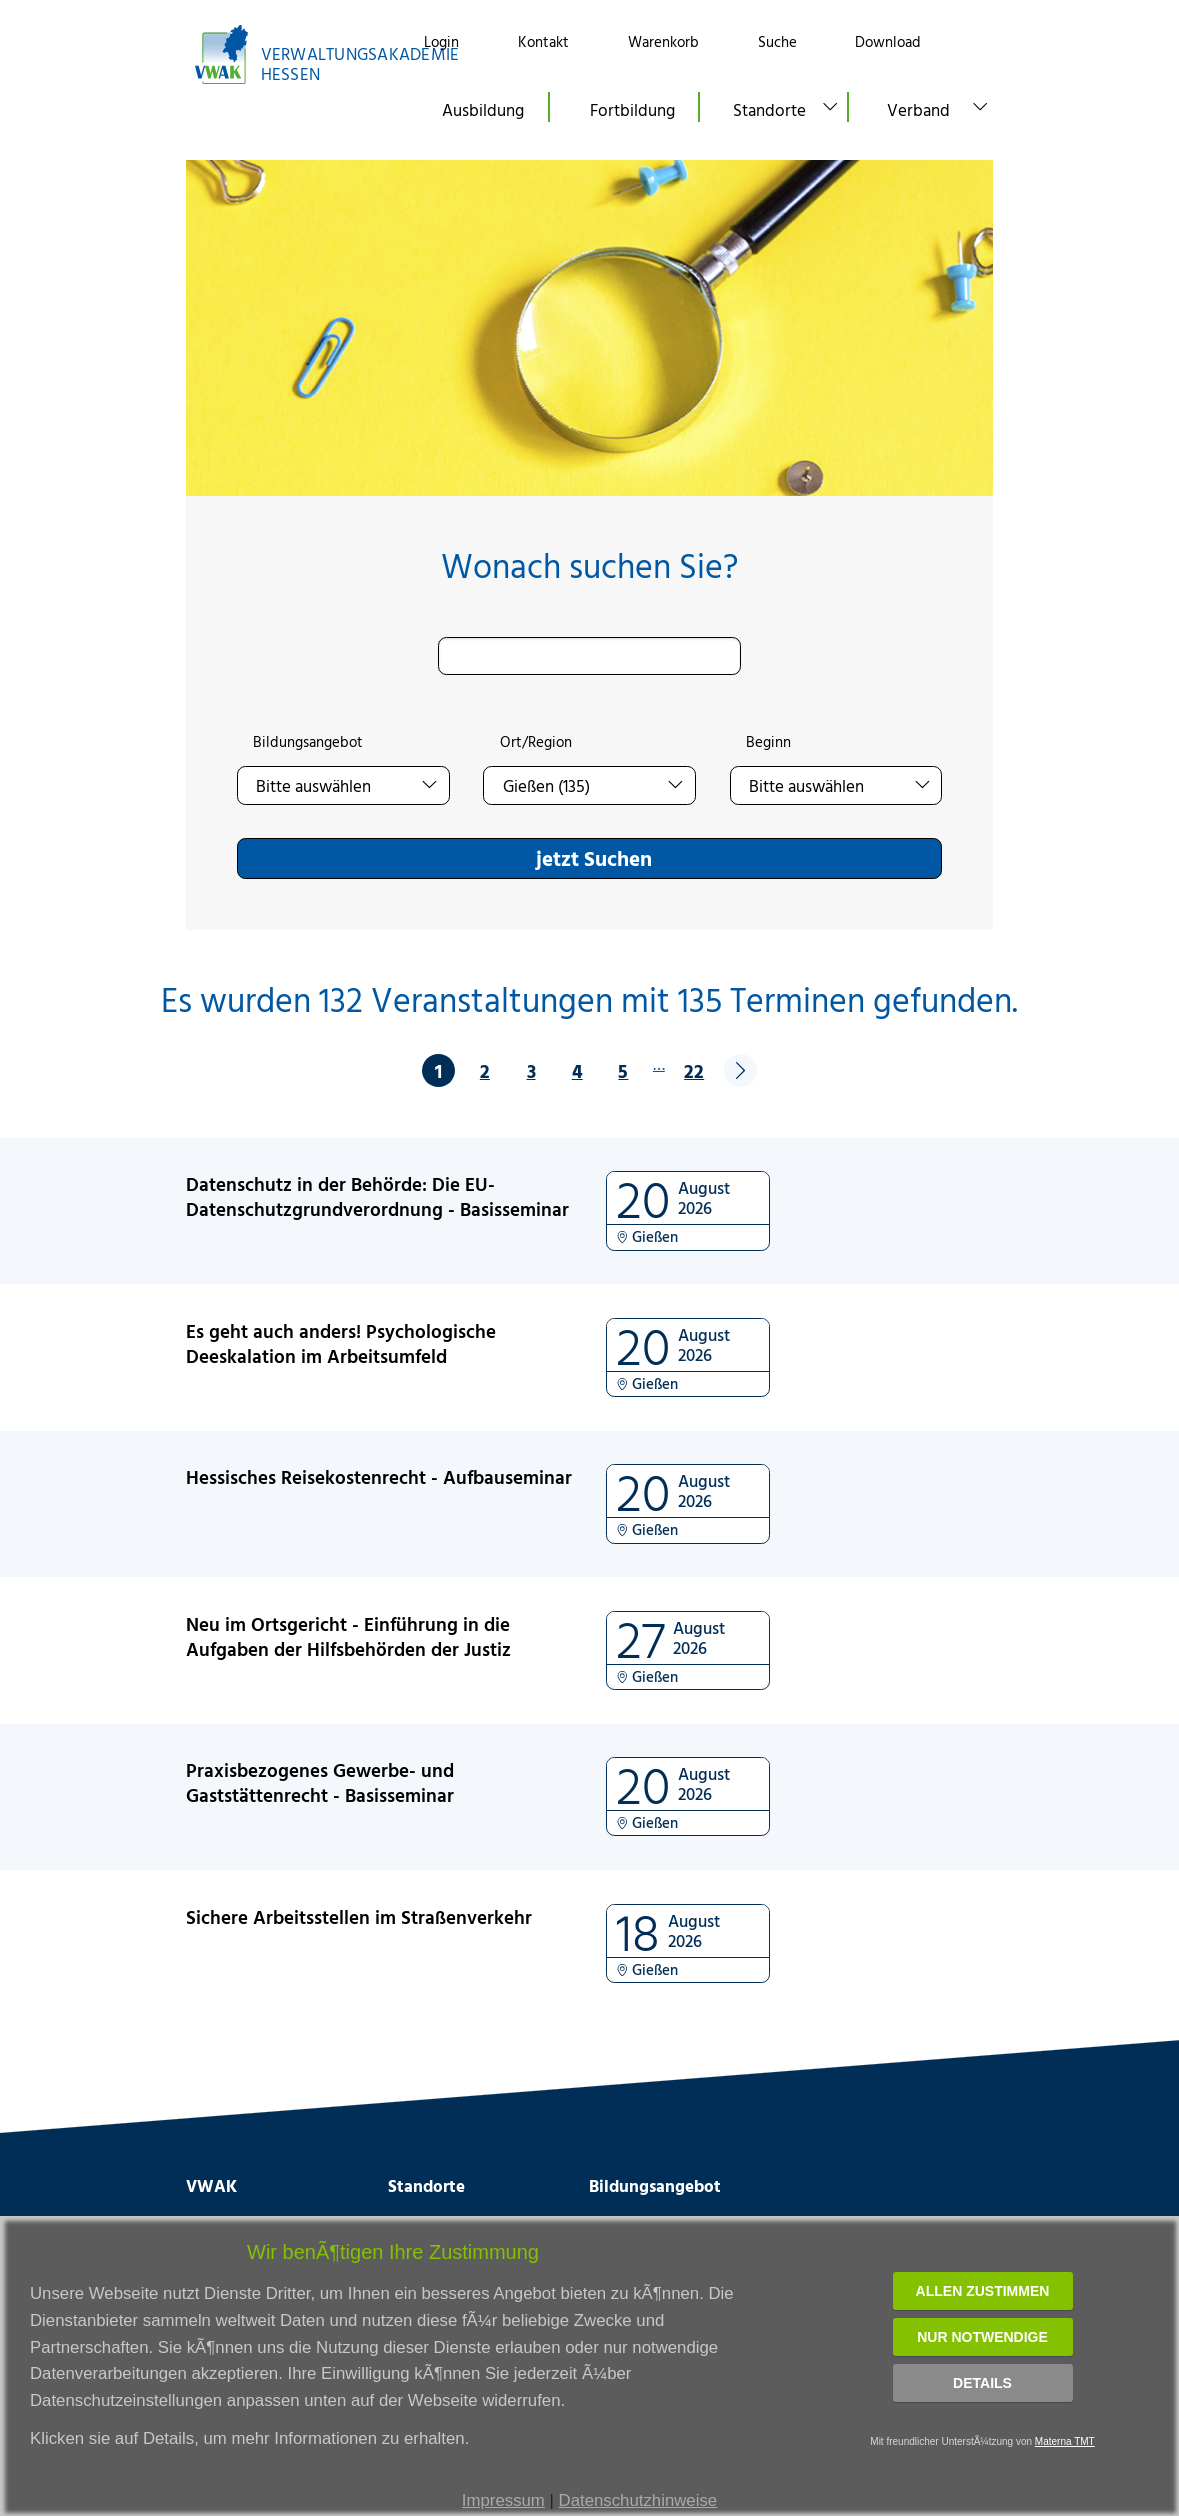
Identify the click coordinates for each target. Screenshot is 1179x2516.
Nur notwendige (982, 2337)
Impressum (503, 2500)
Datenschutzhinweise (638, 2500)
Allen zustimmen (983, 2291)
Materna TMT (1065, 2441)
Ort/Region (536, 742)
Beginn (768, 742)
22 (694, 1070)
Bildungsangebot (308, 742)
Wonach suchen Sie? (589, 565)
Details (982, 2383)
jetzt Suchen (594, 858)
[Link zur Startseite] (287, 54)
